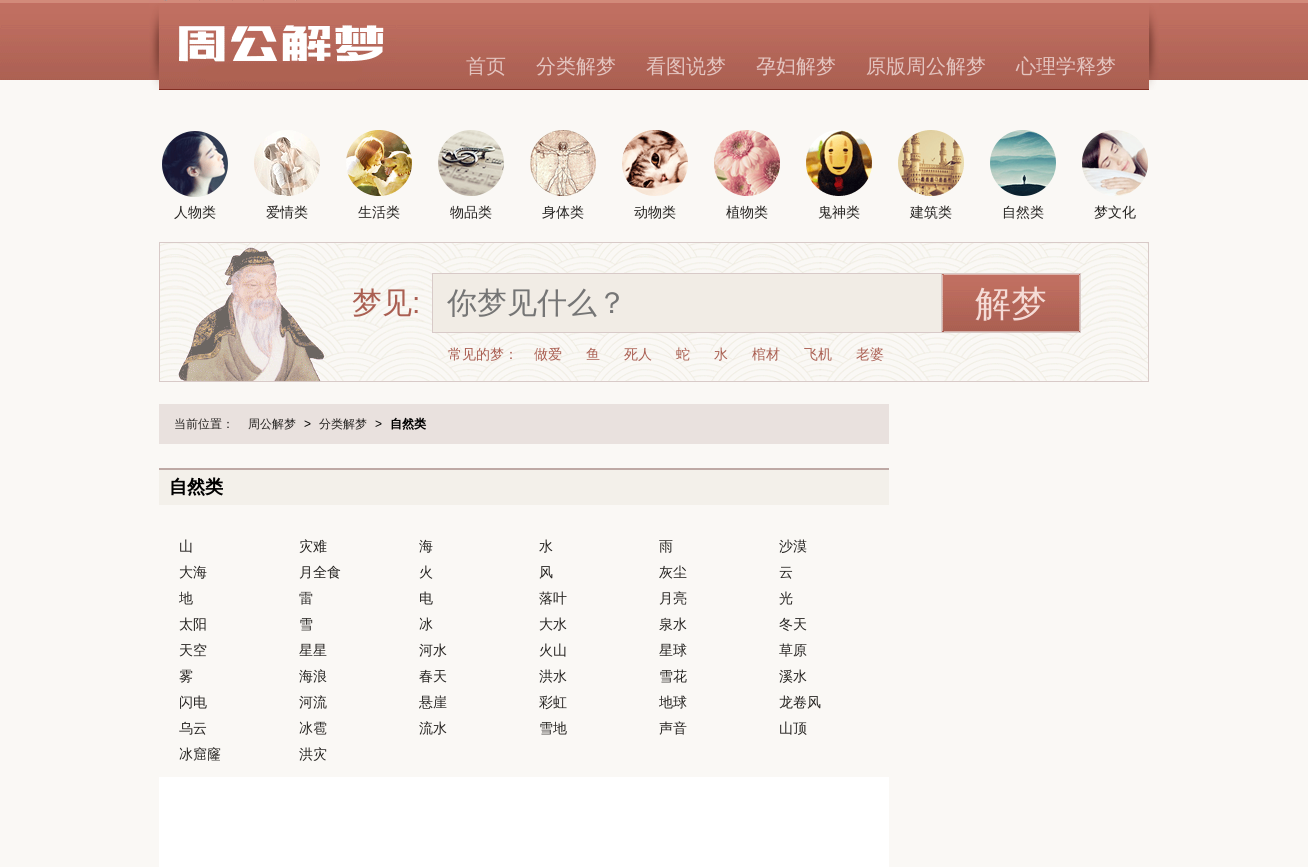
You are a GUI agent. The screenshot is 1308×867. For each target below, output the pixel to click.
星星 (313, 650)
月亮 (673, 598)
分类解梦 (576, 66)
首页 (486, 66)
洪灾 (313, 754)
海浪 (313, 676)
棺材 (766, 354)
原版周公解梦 (926, 66)
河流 (313, 702)
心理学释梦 (1066, 66)
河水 (433, 650)
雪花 (673, 676)
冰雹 (313, 728)
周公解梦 (272, 424)
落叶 (553, 598)
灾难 (313, 546)
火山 (553, 650)
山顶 (793, 728)
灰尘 (673, 572)
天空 (193, 650)
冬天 (793, 624)
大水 (553, 624)
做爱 (548, 354)
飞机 (818, 354)
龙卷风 (800, 702)
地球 (673, 702)
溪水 (793, 676)
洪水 (553, 676)
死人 (638, 354)
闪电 (193, 702)
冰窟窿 (200, 754)
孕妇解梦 (796, 66)
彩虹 (553, 702)
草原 (793, 650)
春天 (433, 676)
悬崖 (433, 702)
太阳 (193, 624)
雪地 (553, 728)
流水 (433, 728)
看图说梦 (686, 66)
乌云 (193, 728)
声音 (673, 728)
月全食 (320, 572)
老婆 (870, 354)
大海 (193, 572)
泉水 (673, 624)
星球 (673, 650)
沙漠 (793, 546)
